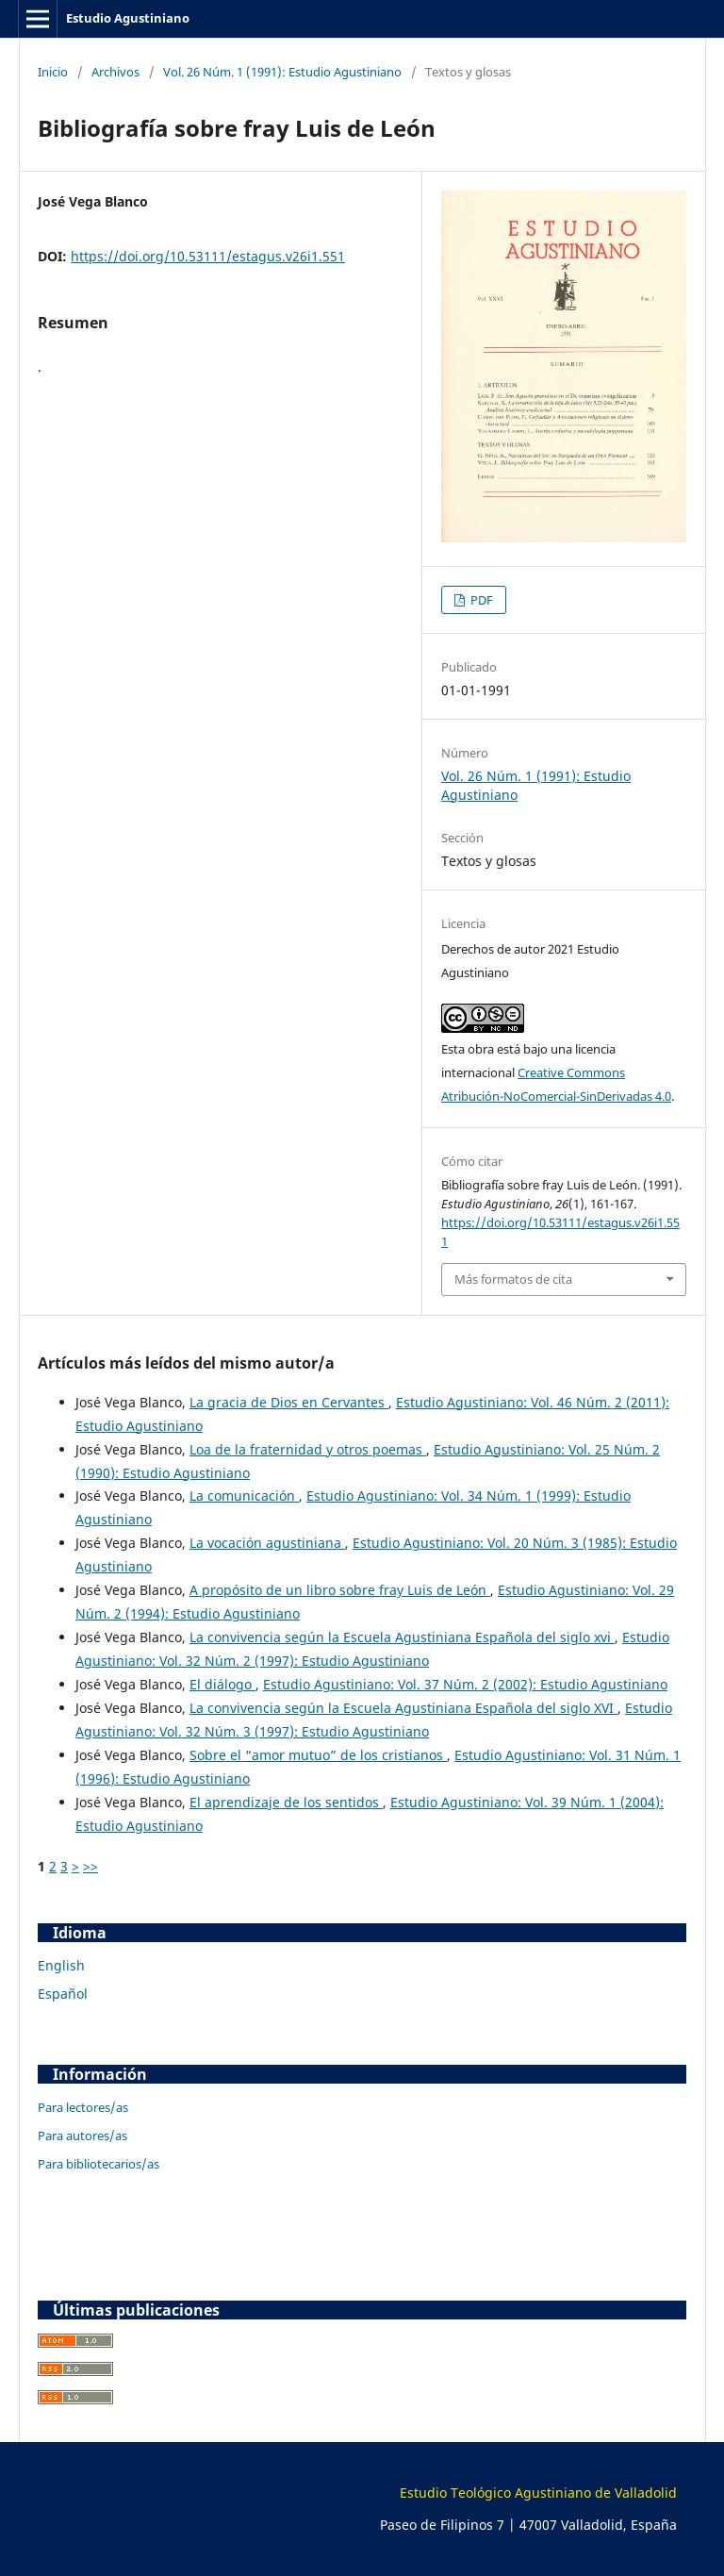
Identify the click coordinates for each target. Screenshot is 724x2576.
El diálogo (222, 1684)
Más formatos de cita (513, 1279)
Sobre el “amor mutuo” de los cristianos (318, 1755)
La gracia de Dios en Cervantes (288, 1402)
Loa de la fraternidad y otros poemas (307, 1449)
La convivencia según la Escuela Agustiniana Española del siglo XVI (403, 1708)
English (61, 1965)
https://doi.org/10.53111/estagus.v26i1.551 (208, 256)
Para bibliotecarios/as (98, 2163)
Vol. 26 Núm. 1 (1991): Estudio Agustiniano (282, 71)
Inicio (53, 71)
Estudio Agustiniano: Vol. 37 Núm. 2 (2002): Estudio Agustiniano (465, 1684)
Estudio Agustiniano (127, 17)
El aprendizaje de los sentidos (286, 1802)
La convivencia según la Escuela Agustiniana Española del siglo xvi (402, 1637)
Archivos (115, 71)
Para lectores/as (83, 2107)
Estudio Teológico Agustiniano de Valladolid (538, 2492)
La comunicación (244, 1495)
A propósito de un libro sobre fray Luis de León (339, 1590)
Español (63, 1994)
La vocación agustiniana (267, 1543)
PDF (480, 599)
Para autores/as (82, 2135)
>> (90, 1866)
